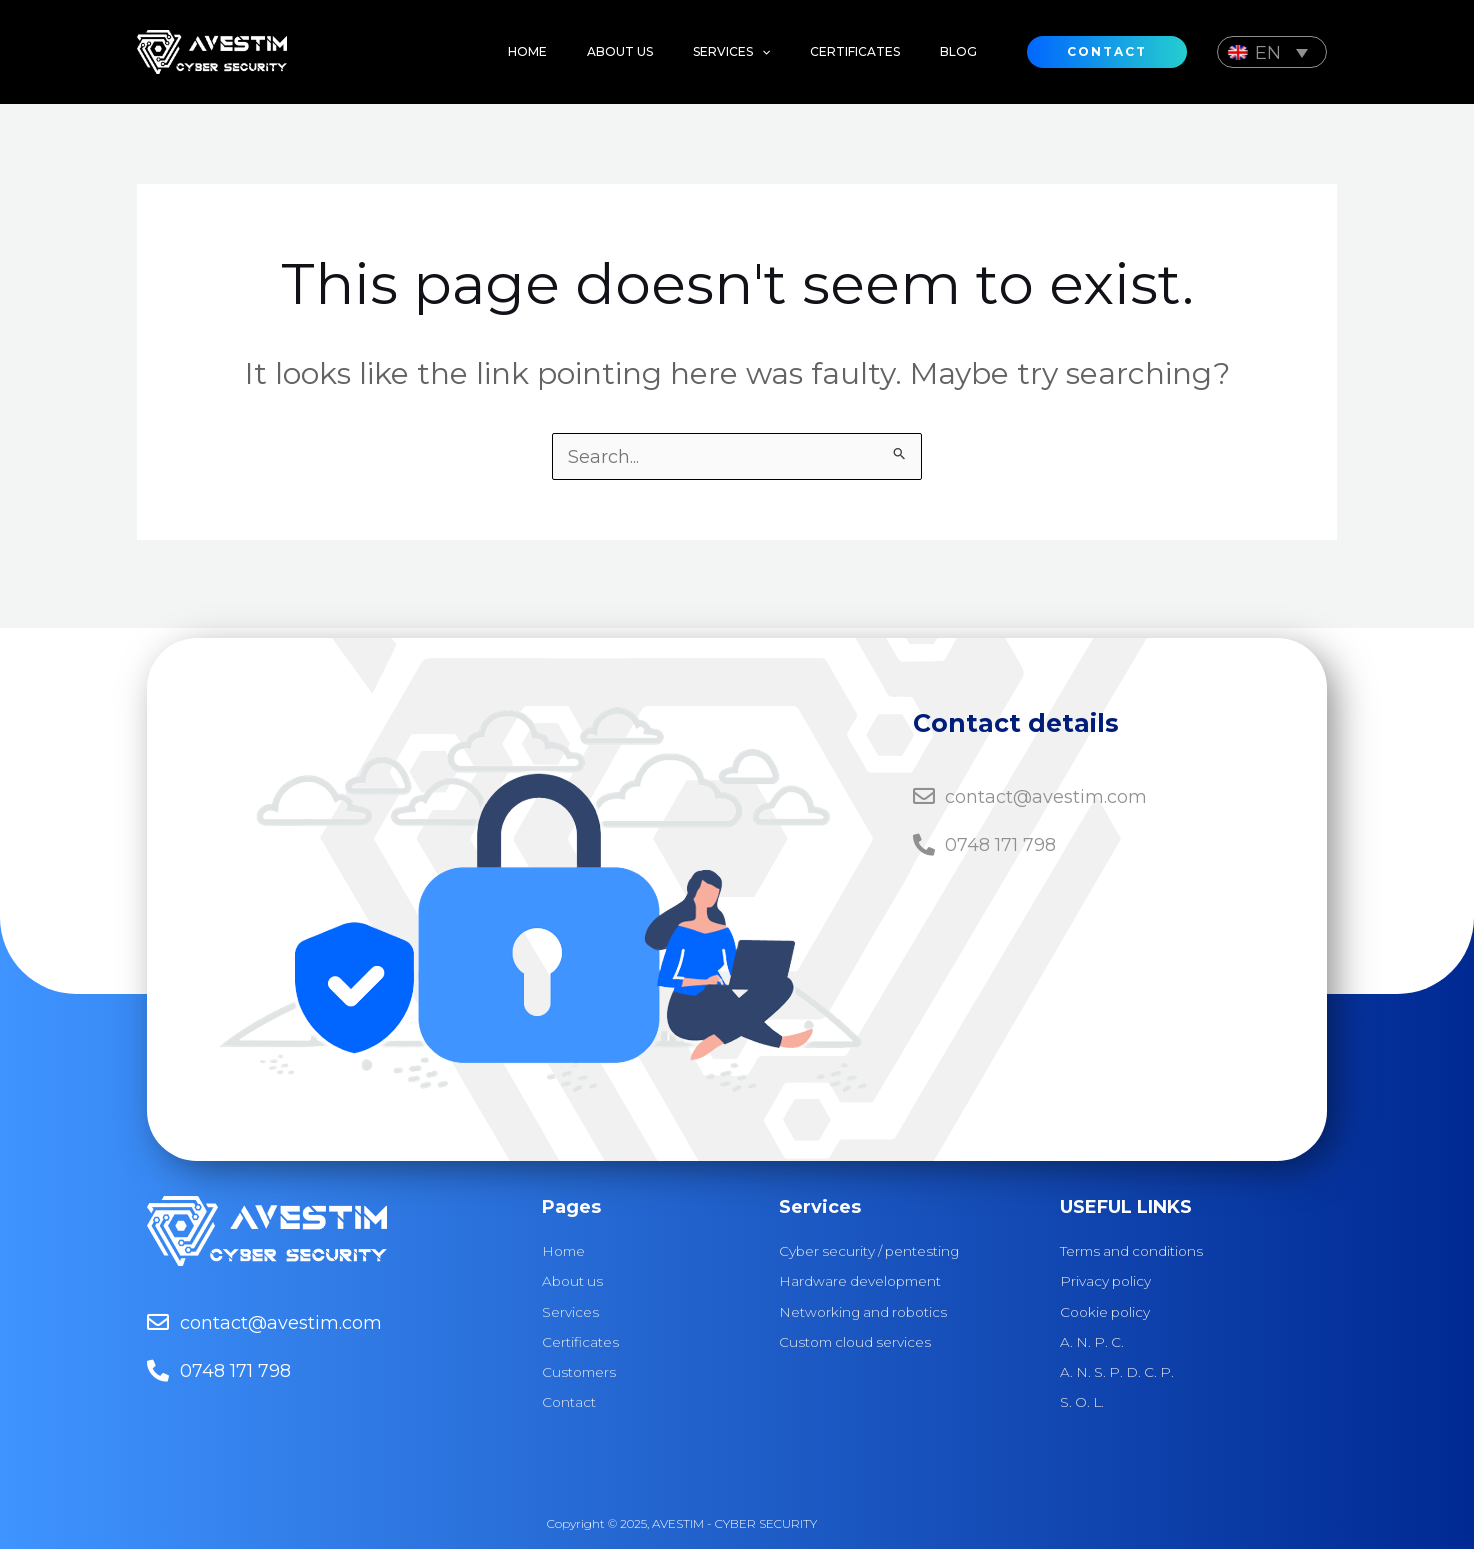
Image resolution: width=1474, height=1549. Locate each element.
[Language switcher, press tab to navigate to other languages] (1272, 51)
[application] (741, 52)
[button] (711, 52)
